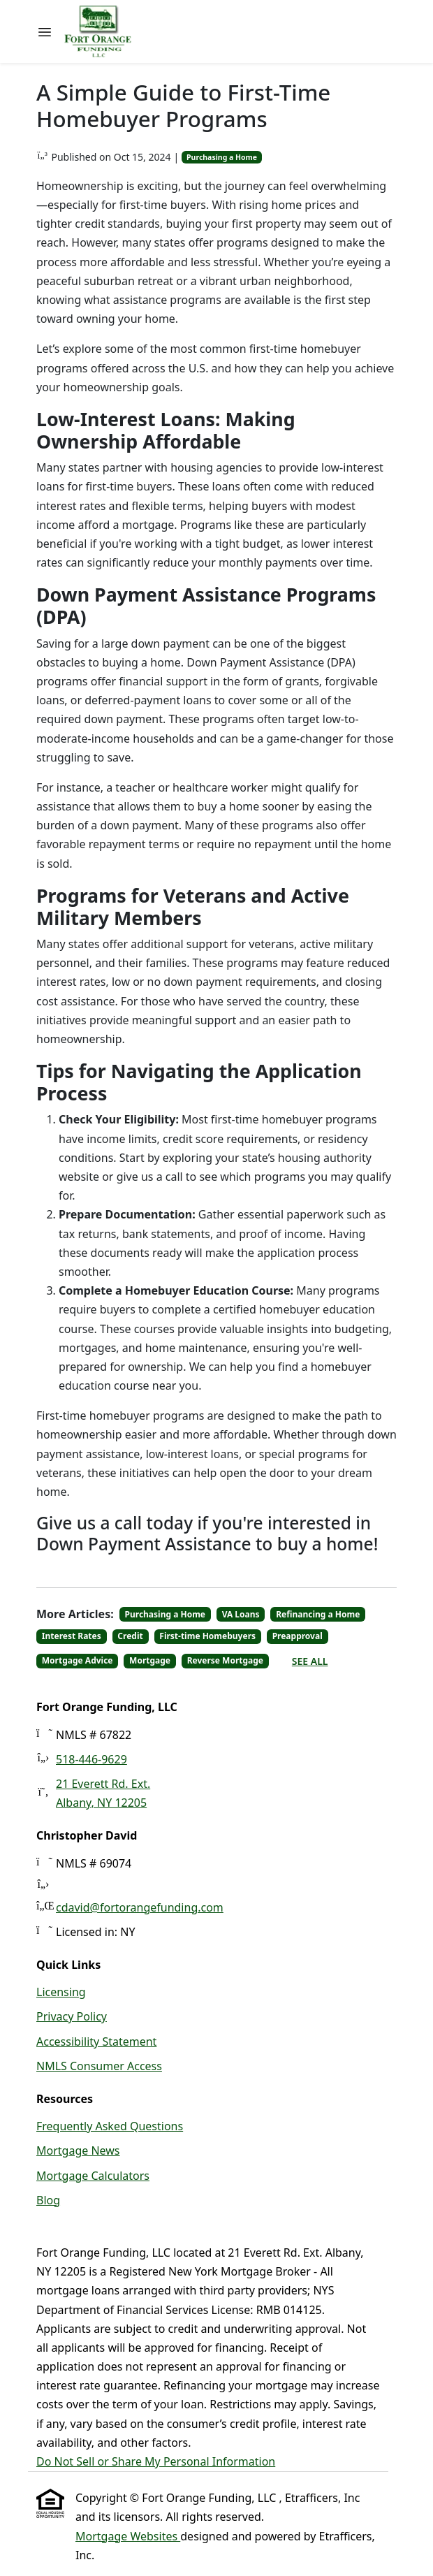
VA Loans (241, 1614)
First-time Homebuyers (207, 1636)
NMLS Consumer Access (99, 2066)
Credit (129, 1636)
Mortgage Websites (127, 2536)
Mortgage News (78, 2150)
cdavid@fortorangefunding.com (139, 1907)
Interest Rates (71, 1636)
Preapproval (297, 1636)
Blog (48, 2200)
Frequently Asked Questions (109, 2126)
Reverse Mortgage (225, 1660)
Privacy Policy (71, 2016)
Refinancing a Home (318, 1614)
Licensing (61, 1992)
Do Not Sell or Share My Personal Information (155, 2461)
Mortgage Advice (77, 1660)
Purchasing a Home (221, 157)
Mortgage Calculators (92, 2175)
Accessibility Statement (96, 2041)
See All (310, 1661)
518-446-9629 (91, 1759)
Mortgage (149, 1660)
